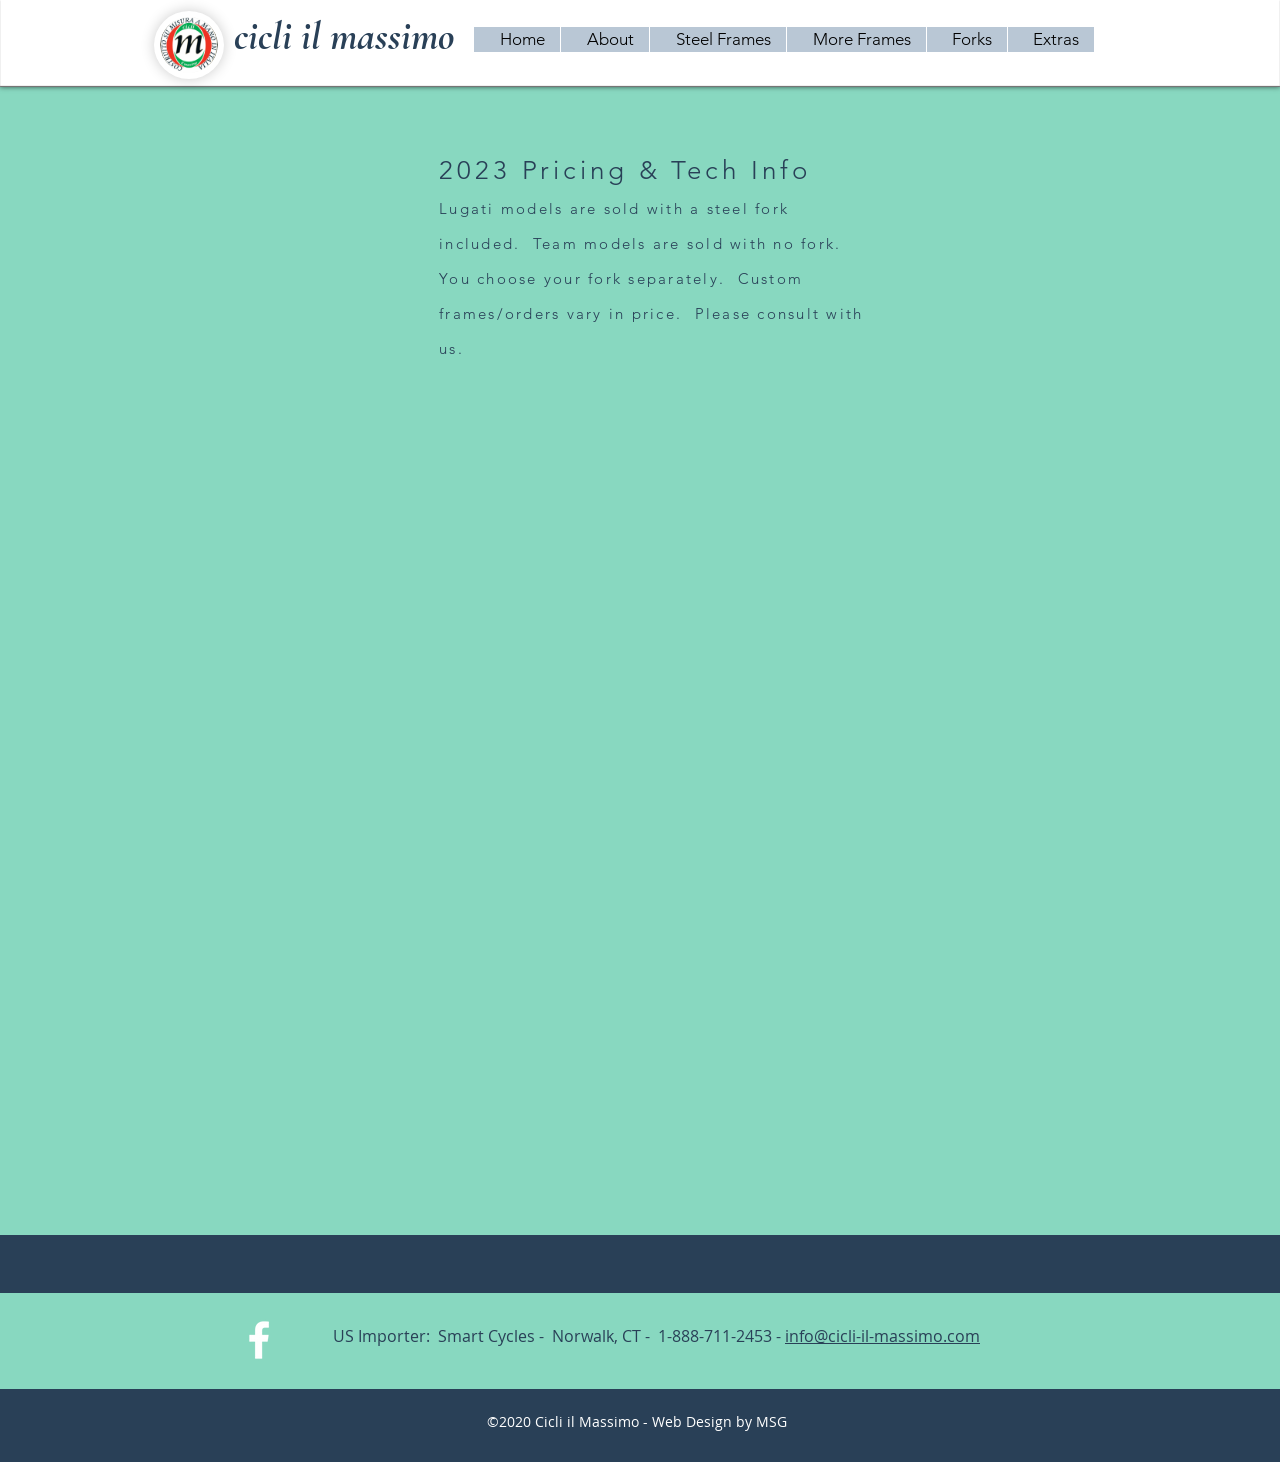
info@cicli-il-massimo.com (882, 1336)
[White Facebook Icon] (259, 1340)
